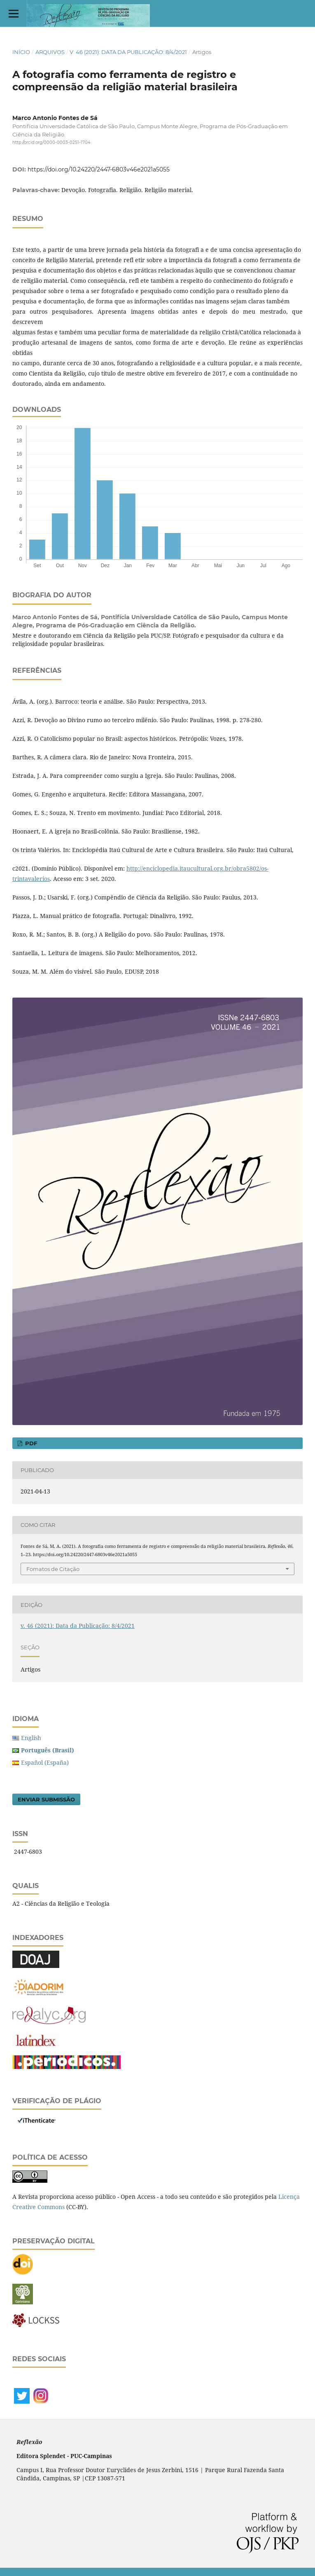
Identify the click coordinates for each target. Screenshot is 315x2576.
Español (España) (45, 1762)
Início (21, 52)
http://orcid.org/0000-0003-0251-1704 (51, 142)
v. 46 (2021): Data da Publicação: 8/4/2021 (128, 52)
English (31, 1738)
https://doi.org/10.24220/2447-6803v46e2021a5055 (99, 169)
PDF (30, 1443)
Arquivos (50, 52)
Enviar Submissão (46, 1799)
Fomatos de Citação (52, 1569)
